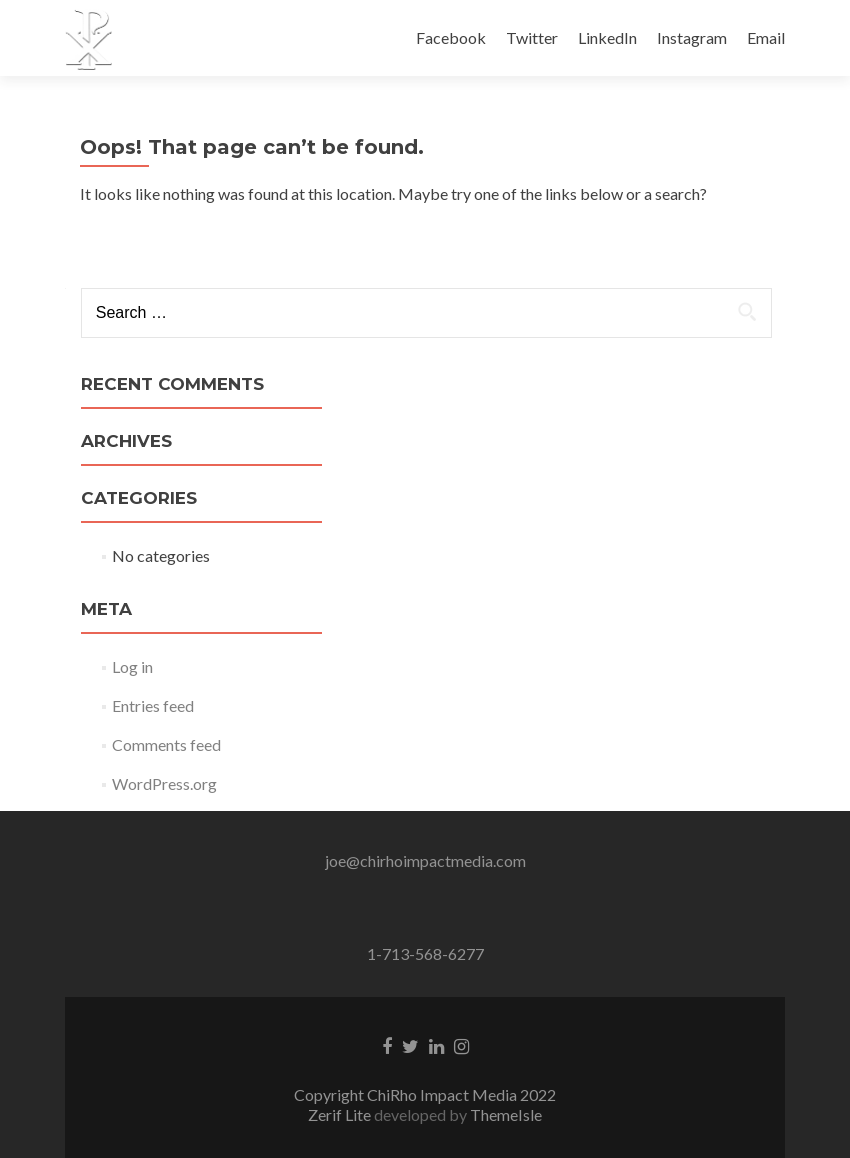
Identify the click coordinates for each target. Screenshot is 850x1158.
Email (766, 37)
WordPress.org (164, 783)
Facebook (451, 37)
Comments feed (166, 744)
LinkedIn (607, 37)
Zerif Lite (341, 1114)
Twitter (532, 37)
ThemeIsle (506, 1114)
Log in (132, 666)
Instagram (692, 37)
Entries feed (153, 705)
